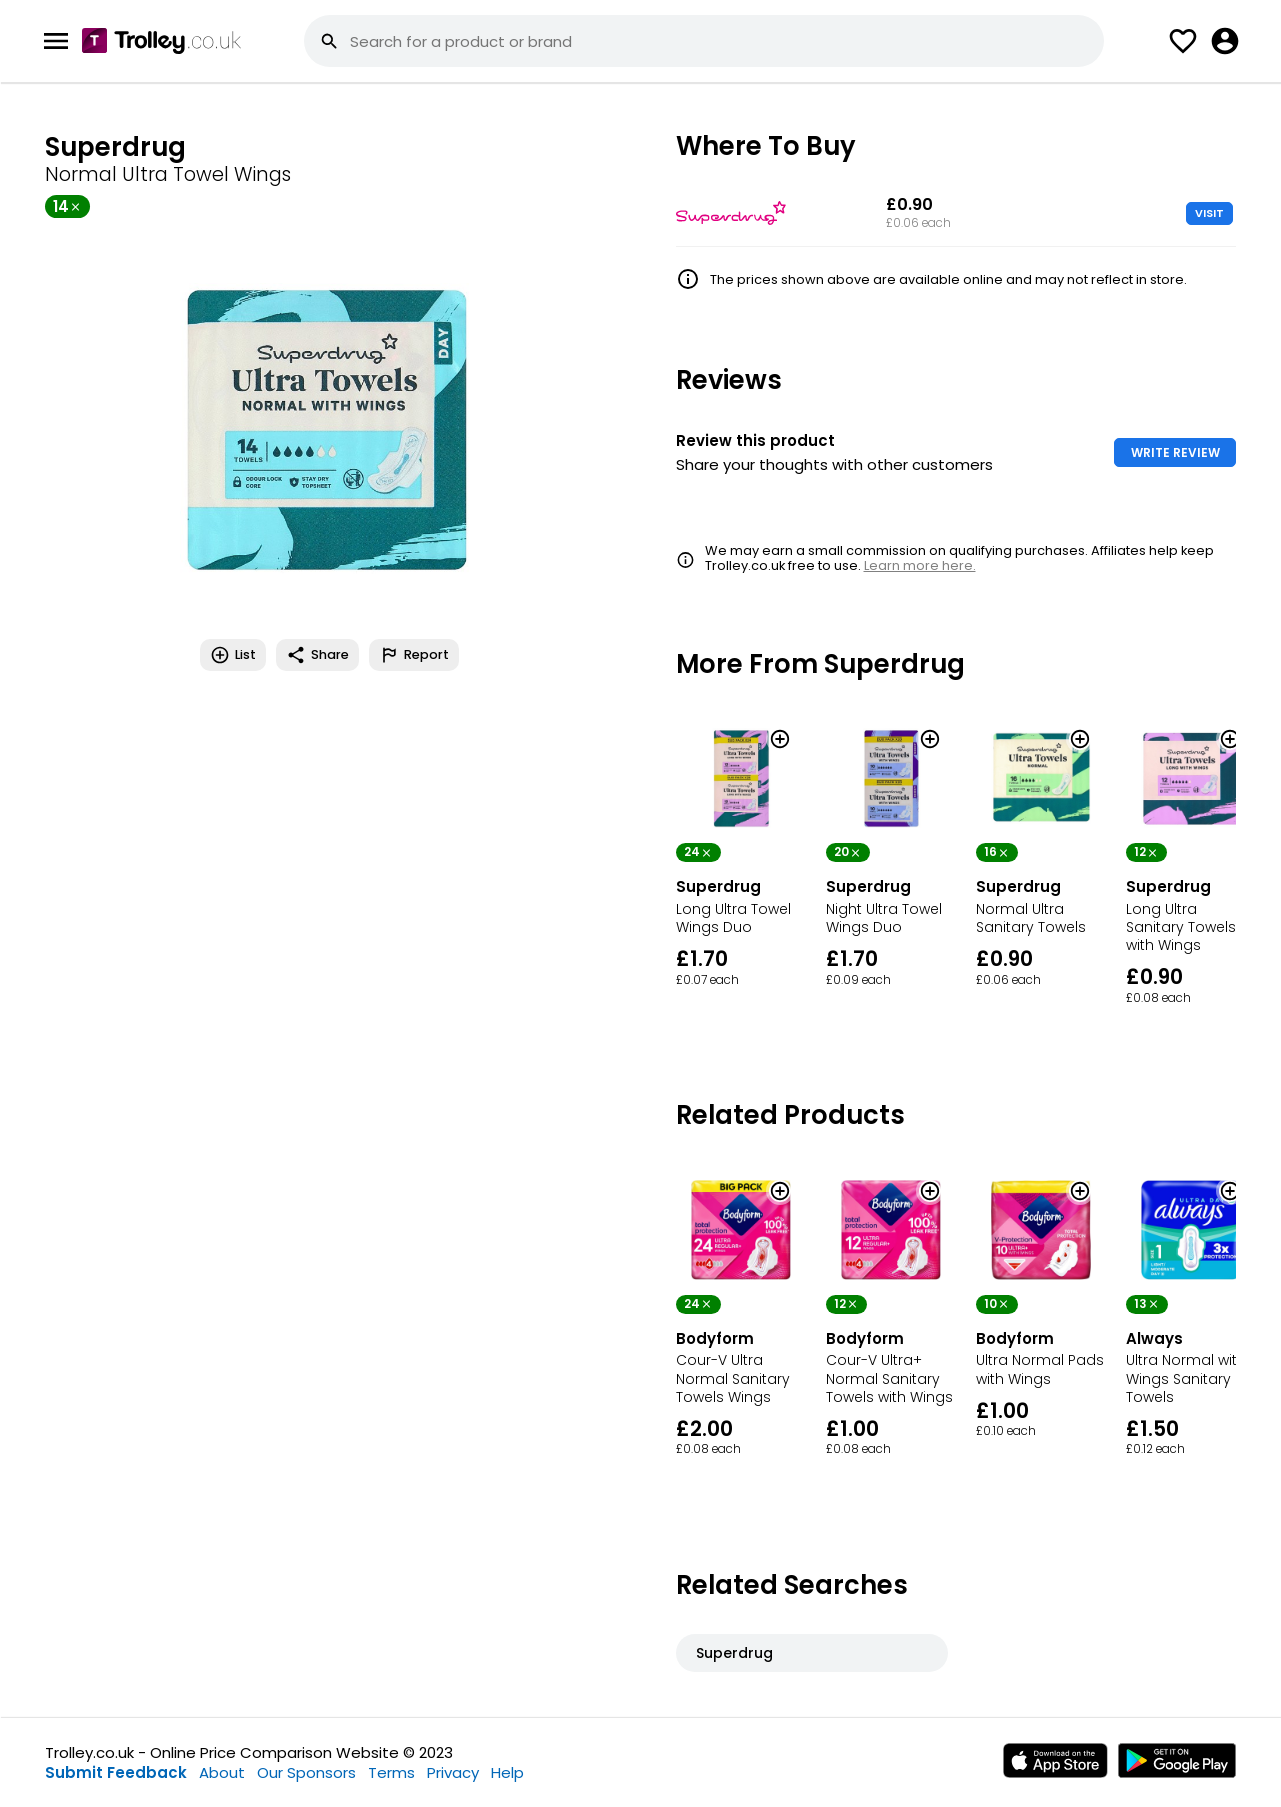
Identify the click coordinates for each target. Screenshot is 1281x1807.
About (222, 1772)
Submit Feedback (116, 1772)
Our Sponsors (306, 1772)
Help (507, 1772)
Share (317, 655)
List (233, 655)
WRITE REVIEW (1175, 452)
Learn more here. (920, 565)
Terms (391, 1772)
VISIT (1209, 213)
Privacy (453, 1772)
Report (414, 655)
